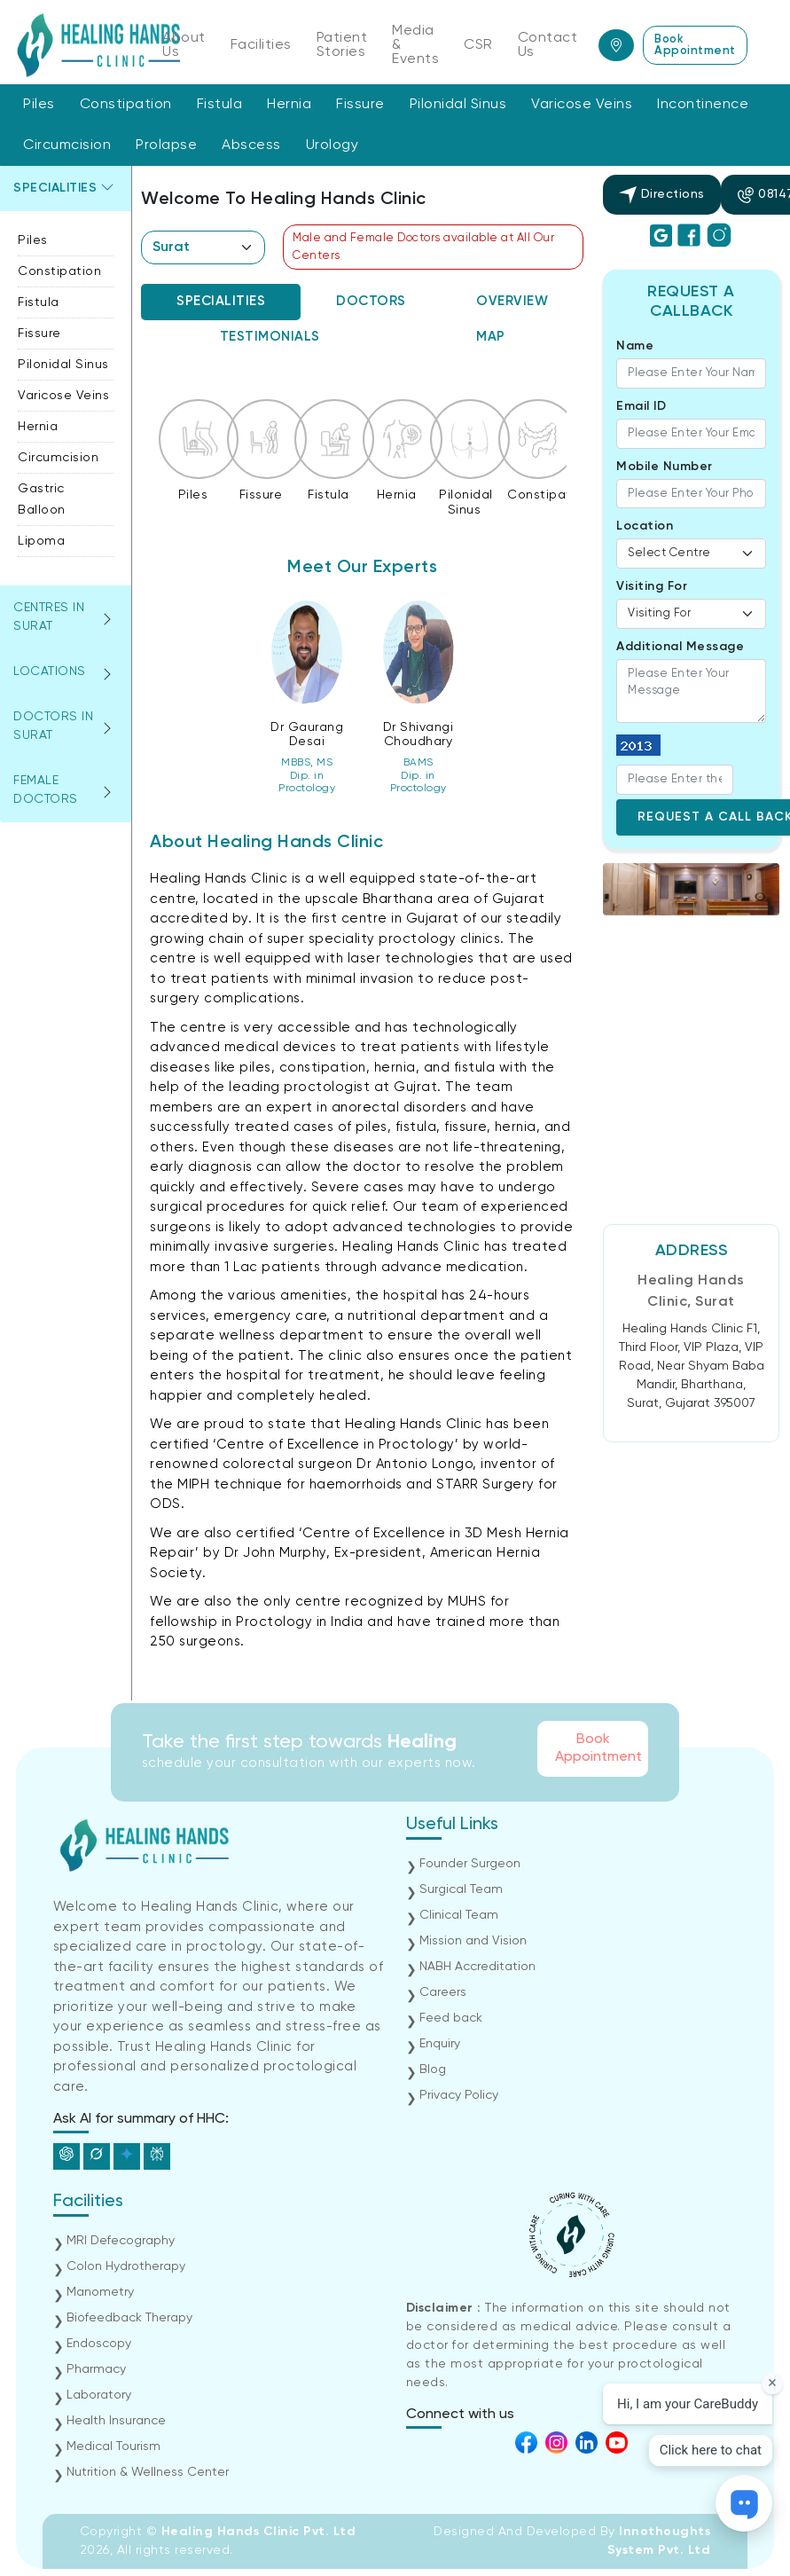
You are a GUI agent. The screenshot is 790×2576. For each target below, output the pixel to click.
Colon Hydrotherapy (125, 2266)
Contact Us (548, 45)
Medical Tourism (113, 2446)
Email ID (641, 406)
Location (644, 526)
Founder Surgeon (469, 1863)
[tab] (221, 302)
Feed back (450, 2018)
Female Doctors (45, 789)
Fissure (360, 105)
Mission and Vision (473, 1941)
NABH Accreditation (477, 1966)
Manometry (100, 2292)
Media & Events (415, 45)
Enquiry (439, 2044)
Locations (49, 671)
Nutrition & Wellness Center (147, 2472)
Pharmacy (96, 2369)
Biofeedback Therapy (129, 2318)
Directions (662, 195)
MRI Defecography (120, 2240)
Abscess (251, 145)
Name (634, 346)
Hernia (289, 105)
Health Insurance (116, 2421)
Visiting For (651, 586)
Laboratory (98, 2395)
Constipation (126, 105)
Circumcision (67, 145)
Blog (432, 2069)
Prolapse (166, 145)
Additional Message (680, 646)
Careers (442, 1992)
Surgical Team (461, 1889)
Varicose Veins (581, 105)
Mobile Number (664, 466)
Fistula (220, 105)
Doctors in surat (53, 726)
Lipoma (41, 541)
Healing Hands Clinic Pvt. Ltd (258, 2531)
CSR (478, 45)
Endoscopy (98, 2343)
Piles (39, 105)
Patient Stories (342, 45)
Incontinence (702, 105)
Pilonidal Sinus (458, 105)
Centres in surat (48, 616)
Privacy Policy (458, 2095)
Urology (332, 145)
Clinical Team (458, 1915)
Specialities (55, 188)
